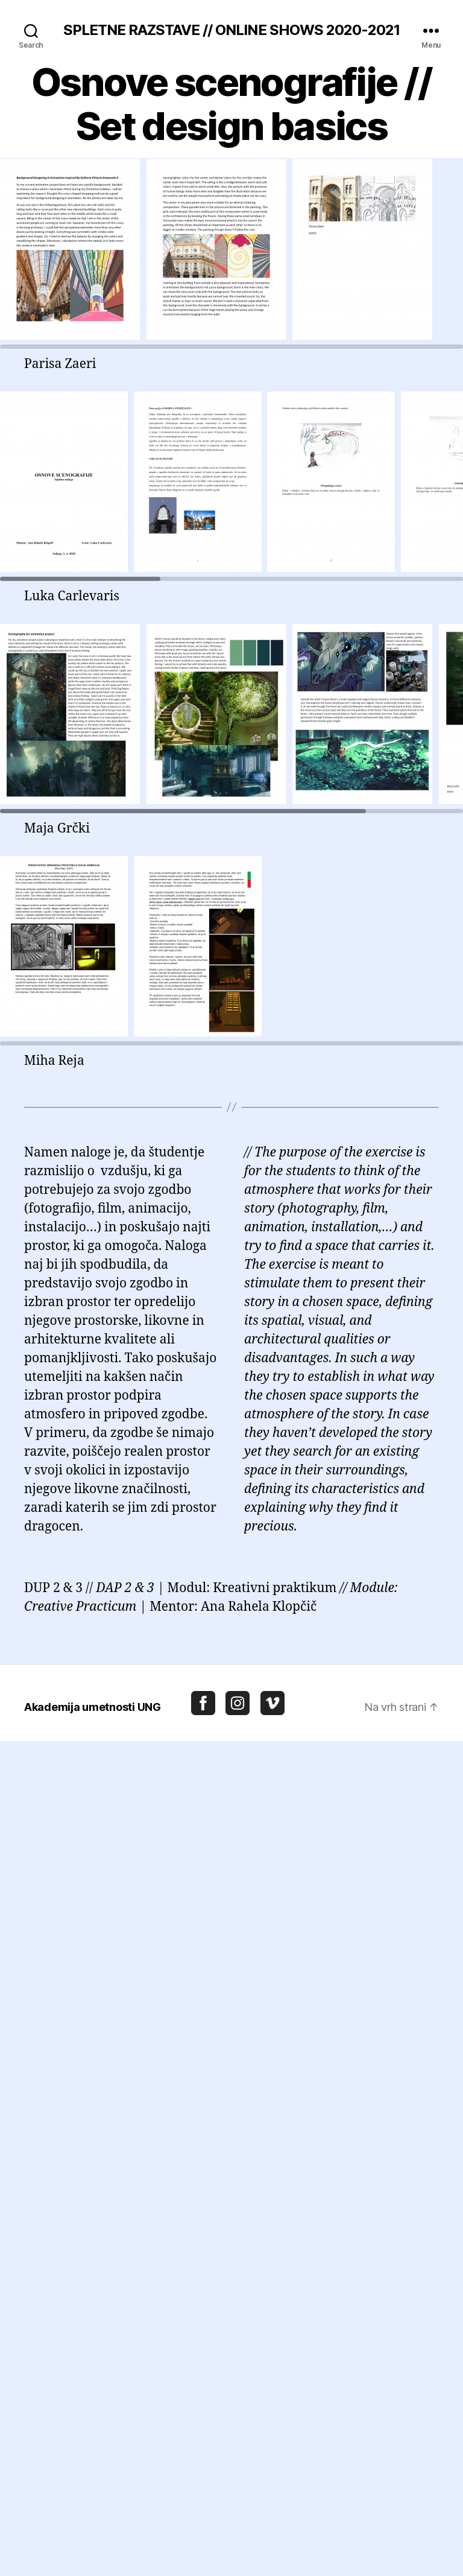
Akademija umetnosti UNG (92, 1707)
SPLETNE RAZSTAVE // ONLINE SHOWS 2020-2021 (231, 30)
